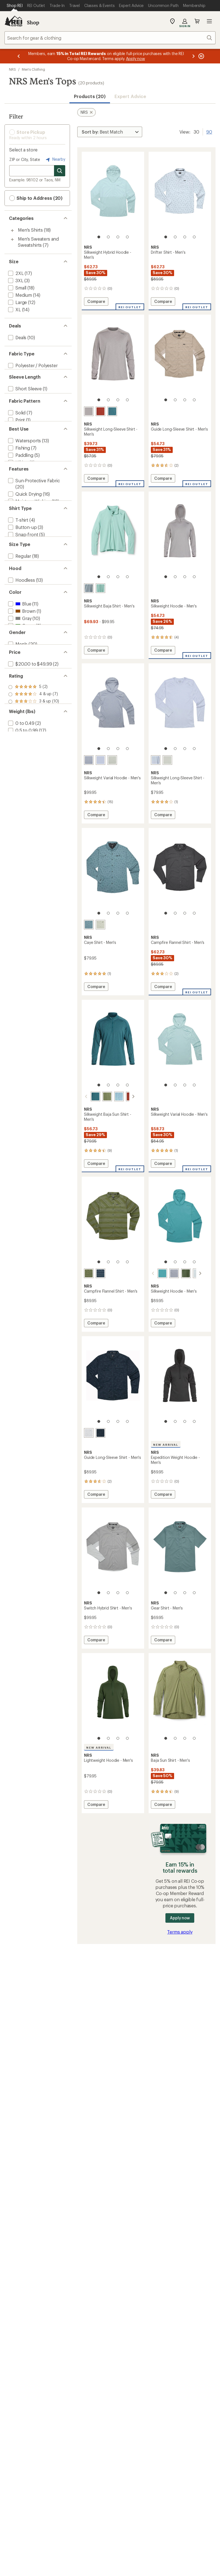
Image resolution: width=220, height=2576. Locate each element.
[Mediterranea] (112, 411)
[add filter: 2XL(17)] (15, 273)
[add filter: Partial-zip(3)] (21, 626)
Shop (33, 22)
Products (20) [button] (90, 96)
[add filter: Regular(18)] (19, 661)
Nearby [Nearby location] (55, 159)
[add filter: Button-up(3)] (22, 611)
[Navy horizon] (100, 1273)
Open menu (209, 21)
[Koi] (100, 411)
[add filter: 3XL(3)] (15, 280)
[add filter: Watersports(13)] (24, 477)
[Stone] (88, 760)
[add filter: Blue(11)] (19, 732)
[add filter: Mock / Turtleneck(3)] (30, 633)
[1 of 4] (99, 237)
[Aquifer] (100, 588)
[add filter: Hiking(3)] (17, 499)
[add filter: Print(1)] (16, 442)
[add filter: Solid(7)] (16, 434)
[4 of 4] (127, 237)
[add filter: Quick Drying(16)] (24, 554)
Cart (197, 21)
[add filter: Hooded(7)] (19, 704)
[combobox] (110, 37)
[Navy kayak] (100, 1433)
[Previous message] (18, 56)
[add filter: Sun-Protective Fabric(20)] (33, 541)
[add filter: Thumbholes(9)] (24, 569)
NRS (12, 69)
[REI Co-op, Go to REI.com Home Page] (13, 21)
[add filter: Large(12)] (17, 302)
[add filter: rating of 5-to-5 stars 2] (34, 859)
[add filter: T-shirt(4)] (17, 604)
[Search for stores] (59, 170)
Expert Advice (130, 96)
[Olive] (100, 1096)
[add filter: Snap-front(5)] (22, 619)
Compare (97, 302)
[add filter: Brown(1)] (21, 739)
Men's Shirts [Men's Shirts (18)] (30, 229)
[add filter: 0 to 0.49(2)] (20, 915)
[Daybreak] (100, 760)
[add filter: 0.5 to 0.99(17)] (22, 922)
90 (209, 131)
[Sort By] (109, 132)
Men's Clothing (33, 69)
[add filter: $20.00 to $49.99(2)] (29, 824)
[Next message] (193, 56)
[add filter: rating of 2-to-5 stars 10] (34, 880)
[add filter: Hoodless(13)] (21, 696)
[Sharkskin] (88, 411)
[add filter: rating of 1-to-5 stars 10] (34, 888)
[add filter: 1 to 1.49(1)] (19, 930)
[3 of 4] (118, 237)
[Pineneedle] (179, 1273)
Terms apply (179, 1931)
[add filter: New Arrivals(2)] (24, 576)
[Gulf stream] (155, 1273)
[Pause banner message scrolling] (201, 56)
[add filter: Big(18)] (14, 668)
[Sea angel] (112, 1096)
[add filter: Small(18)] (16, 287)
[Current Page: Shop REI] (14, 5)
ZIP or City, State (24, 159)
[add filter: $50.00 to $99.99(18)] (29, 831)
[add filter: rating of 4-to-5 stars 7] (34, 866)
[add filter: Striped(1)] (19, 449)
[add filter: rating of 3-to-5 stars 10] (34, 873)
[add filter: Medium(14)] (19, 295)
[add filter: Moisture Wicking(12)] (29, 562)
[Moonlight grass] (88, 1433)
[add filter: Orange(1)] (22, 761)
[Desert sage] (112, 760)
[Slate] (88, 588)
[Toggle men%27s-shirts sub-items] (12, 230)
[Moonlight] (191, 1273)
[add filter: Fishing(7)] (18, 484)
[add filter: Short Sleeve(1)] (24, 399)
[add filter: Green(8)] (21, 753)
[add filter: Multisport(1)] (22, 513)
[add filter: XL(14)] (14, 309)
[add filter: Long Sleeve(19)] (24, 406)
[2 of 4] (108, 237)
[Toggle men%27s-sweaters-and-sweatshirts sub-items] (12, 239)
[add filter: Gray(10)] (19, 746)
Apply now (180, 1917)
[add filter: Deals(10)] (16, 337)
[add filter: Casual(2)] (18, 506)
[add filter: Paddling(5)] (20, 491)
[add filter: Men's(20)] (17, 796)
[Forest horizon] (88, 1273)
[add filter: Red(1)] (18, 768)
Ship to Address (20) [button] (35, 198)
